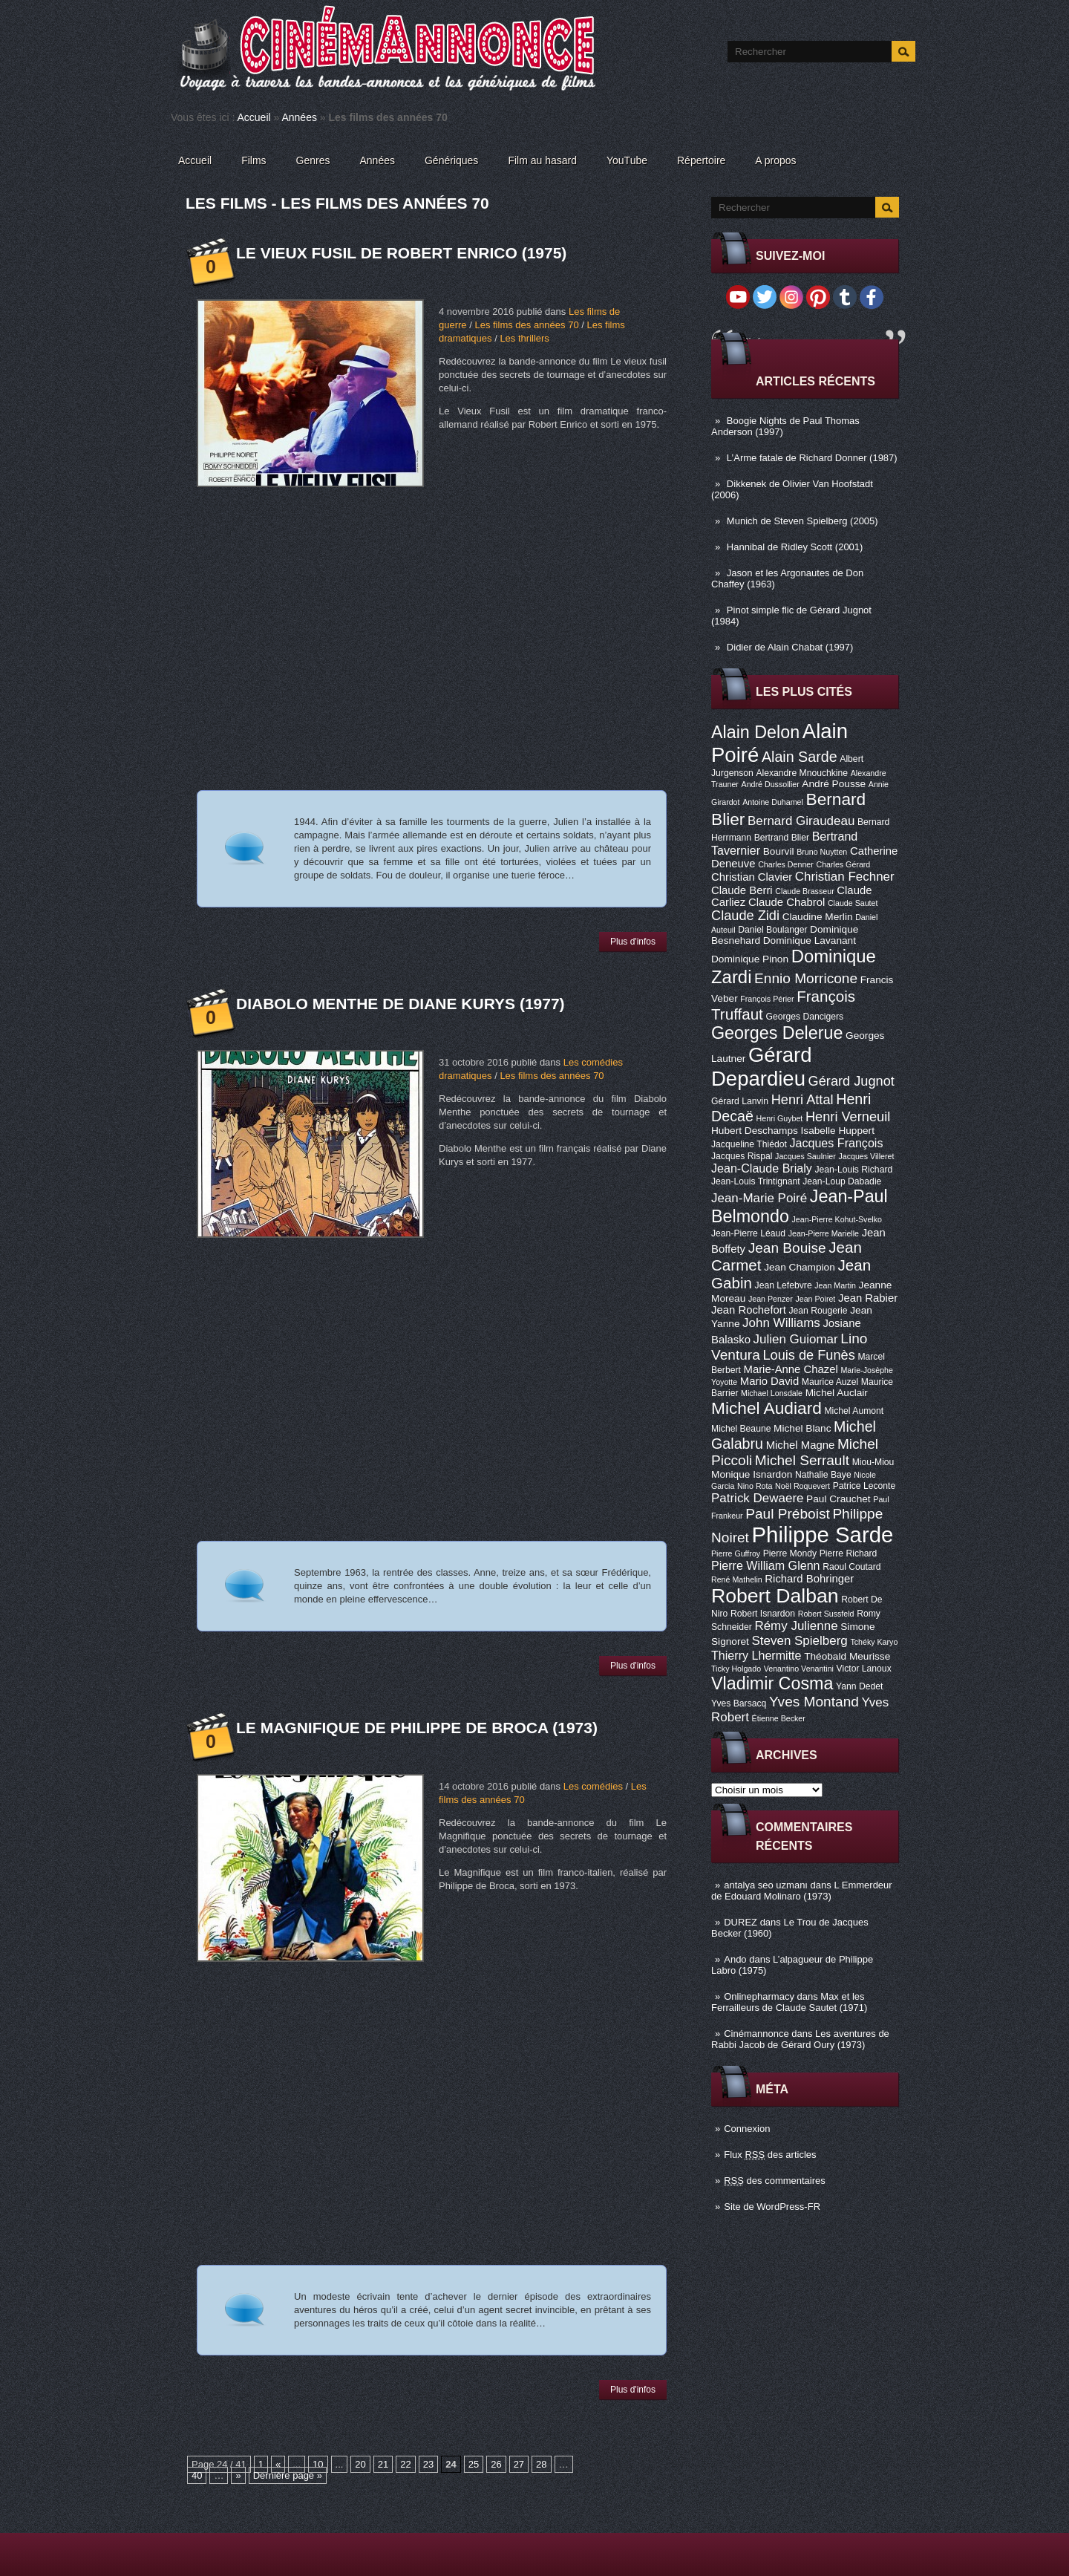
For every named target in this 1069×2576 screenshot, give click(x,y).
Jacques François (836, 1143)
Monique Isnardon (751, 1474)
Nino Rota (754, 1485)
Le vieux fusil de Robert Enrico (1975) (401, 252)
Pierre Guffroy (735, 1553)
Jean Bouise (787, 1248)
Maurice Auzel (830, 1382)
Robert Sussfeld (826, 1613)
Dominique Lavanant (809, 940)
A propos (775, 160)
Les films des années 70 (526, 324)
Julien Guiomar (795, 1339)
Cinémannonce (756, 2033)
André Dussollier (771, 784)
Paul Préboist (787, 1514)
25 (473, 2464)
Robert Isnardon (762, 1613)
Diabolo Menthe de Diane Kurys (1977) (400, 1003)
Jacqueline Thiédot (749, 1144)
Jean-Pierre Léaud (748, 1233)
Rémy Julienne (795, 1626)
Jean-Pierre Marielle (823, 1233)
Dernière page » (287, 2475)
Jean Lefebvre (783, 1285)
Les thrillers (524, 338)
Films (253, 160)
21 (383, 2464)
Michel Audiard (766, 1408)
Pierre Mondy (790, 1553)
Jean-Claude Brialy (761, 1168)
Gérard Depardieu (761, 1066)
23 (428, 2464)
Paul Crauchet (838, 1498)
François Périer (767, 998)
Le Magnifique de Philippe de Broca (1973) (417, 1727)
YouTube (627, 160)
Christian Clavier (751, 877)
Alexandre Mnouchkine (802, 773)
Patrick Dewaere (757, 1498)
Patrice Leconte (864, 1486)
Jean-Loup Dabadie (841, 1181)
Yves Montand (814, 1701)
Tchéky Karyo (874, 1641)
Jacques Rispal (741, 1156)
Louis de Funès (808, 1355)
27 (519, 2464)
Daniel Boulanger (772, 930)
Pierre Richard (848, 1553)
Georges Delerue (777, 1033)
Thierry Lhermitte (756, 1655)
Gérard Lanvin (739, 1101)
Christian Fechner (845, 877)
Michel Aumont (853, 1411)
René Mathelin (736, 1579)
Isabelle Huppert (838, 1130)
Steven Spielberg (800, 1641)
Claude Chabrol (786, 902)
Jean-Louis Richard (853, 1169)
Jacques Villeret (866, 1156)
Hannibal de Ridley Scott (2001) (795, 546)
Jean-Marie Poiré (759, 1198)
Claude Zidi (745, 915)
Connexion (747, 2128)
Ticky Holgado (736, 1668)
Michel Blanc (802, 1428)
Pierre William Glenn (765, 1565)
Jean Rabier (868, 1298)
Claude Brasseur (804, 891)
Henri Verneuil (847, 1116)
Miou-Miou (873, 1462)
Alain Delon (755, 732)
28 (541, 2464)
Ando (735, 1959)
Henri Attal (802, 1099)
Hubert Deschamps (754, 1130)
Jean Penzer (770, 1298)
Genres (313, 160)
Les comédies (593, 1786)
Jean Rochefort (748, 1310)
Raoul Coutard (851, 1567)
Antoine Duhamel (772, 802)
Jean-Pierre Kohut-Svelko (837, 1219)
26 (496, 2464)
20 (360, 2464)
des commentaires (775, 2180)
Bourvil (778, 851)
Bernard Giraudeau (801, 821)
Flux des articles (770, 2154)
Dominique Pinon (749, 959)
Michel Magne (800, 1445)
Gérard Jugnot (851, 1081)
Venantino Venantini (799, 1668)
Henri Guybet (779, 1118)
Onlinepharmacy (759, 1996)
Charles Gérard (843, 864)
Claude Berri (742, 890)
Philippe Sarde (823, 1534)
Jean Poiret (815, 1298)
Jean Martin (835, 1285)
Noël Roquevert (802, 1485)
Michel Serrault (802, 1460)
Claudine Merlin (817, 916)
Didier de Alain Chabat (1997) (790, 647)
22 (405, 2464)
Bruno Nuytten (822, 851)
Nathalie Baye (823, 1475)
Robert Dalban (775, 1596)
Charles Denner (786, 864)
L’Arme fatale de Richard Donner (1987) (812, 457)
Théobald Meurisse (847, 1656)
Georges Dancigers (804, 1016)
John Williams (781, 1323)
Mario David (769, 1381)
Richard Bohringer (809, 1579)
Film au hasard (542, 160)
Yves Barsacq (738, 1703)
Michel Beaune (741, 1429)
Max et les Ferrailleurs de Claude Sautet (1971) (789, 2002)
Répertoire (701, 160)
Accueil (254, 117)
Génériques (451, 160)
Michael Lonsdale (771, 1393)
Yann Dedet (859, 1686)
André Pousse (834, 783)
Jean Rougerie (818, 1310)
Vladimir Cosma (772, 1683)
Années (298, 117)
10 (318, 2464)
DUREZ (740, 1922)
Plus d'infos (633, 941)
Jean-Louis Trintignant (755, 1181)
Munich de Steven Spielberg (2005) (802, 520)
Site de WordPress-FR (772, 2206)
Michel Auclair (836, 1392)
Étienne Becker (778, 1718)
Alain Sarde (799, 757)
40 (197, 2475)
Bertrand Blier (781, 837)
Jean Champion (799, 1267)
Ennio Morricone (805, 978)
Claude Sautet (853, 903)
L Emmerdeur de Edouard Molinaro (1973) (801, 1890)
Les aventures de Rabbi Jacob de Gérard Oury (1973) (800, 2039)
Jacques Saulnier (805, 1156)
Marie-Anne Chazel (791, 1369)
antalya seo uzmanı (766, 1885)
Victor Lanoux (864, 1668)
